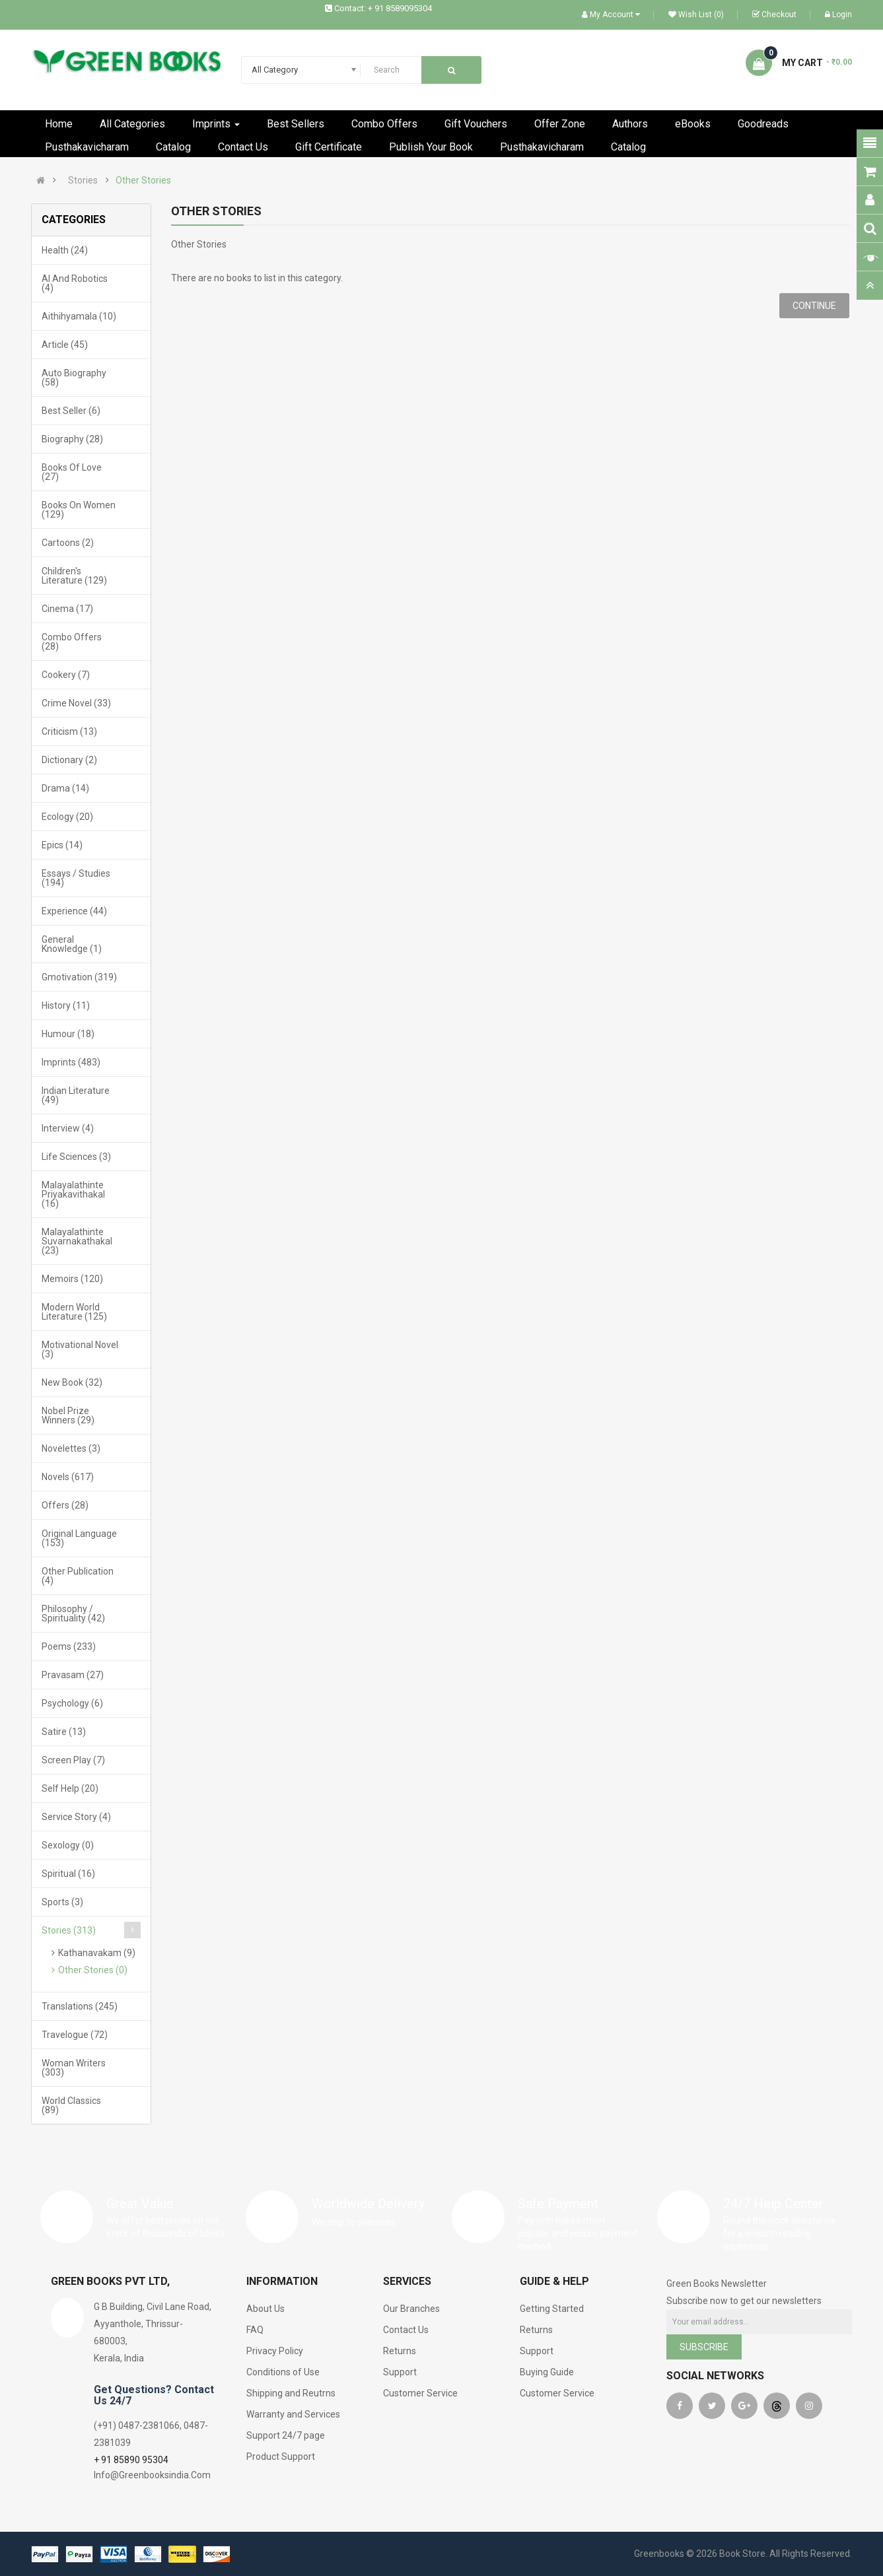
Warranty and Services (293, 2414)
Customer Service (420, 2393)
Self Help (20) (70, 1788)
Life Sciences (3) (76, 1156)
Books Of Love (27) (72, 472)
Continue (814, 305)
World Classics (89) (71, 2105)
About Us (265, 2308)
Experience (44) (74, 911)
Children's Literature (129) (74, 576)
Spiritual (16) (68, 1873)
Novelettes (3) (71, 1448)
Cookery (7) (66, 674)
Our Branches (411, 2308)
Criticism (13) (69, 731)
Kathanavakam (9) (96, 1953)
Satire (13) (64, 1731)
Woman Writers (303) (74, 2068)
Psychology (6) (72, 1703)
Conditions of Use (283, 2372)
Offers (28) (65, 1505)
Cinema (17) (67, 608)
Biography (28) (72, 439)
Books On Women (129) (79, 510)
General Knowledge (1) (72, 944)
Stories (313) (69, 1930)
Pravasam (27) (73, 1675)
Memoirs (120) (72, 1278)
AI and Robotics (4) (75, 283)
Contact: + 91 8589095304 (383, 8)
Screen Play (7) (73, 1760)
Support (400, 2372)
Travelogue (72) (75, 2034)
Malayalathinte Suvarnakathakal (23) (77, 1241)
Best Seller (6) (71, 410)
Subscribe (704, 2347)
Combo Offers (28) (72, 642)
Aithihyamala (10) (79, 316)
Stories (83, 180)
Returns (399, 2351)
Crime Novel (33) (76, 703)
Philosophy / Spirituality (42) (73, 1613)
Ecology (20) (67, 816)
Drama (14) (65, 788)
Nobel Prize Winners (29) (68, 1415)
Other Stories (143, 180)
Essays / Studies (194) (76, 878)
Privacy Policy (274, 2351)
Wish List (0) (696, 14)
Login (838, 14)
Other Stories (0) (92, 1970)
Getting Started (552, 2308)
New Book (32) (72, 1382)
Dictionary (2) (69, 760)
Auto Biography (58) (74, 378)
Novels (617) (68, 1477)
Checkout (774, 14)
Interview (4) (68, 1128)
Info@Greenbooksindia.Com (152, 2475)
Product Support (280, 2456)
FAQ (255, 2329)
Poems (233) (69, 1646)
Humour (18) (68, 1034)
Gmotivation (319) (79, 977)
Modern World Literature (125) (74, 1312)
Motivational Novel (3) (80, 1349)
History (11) (66, 1005)
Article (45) (65, 344)
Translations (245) (80, 2006)
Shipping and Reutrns (291, 2393)
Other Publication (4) (78, 1576)
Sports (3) (62, 1902)
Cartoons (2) (68, 542)
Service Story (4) (76, 1817)
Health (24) (65, 250)
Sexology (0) (68, 1845)
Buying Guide (547, 2372)
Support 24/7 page (285, 2435)
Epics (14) (62, 845)
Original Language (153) (79, 1538)
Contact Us (406, 2329)
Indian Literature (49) (76, 1095)
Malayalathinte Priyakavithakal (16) (73, 1194)
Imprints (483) (71, 1062)
